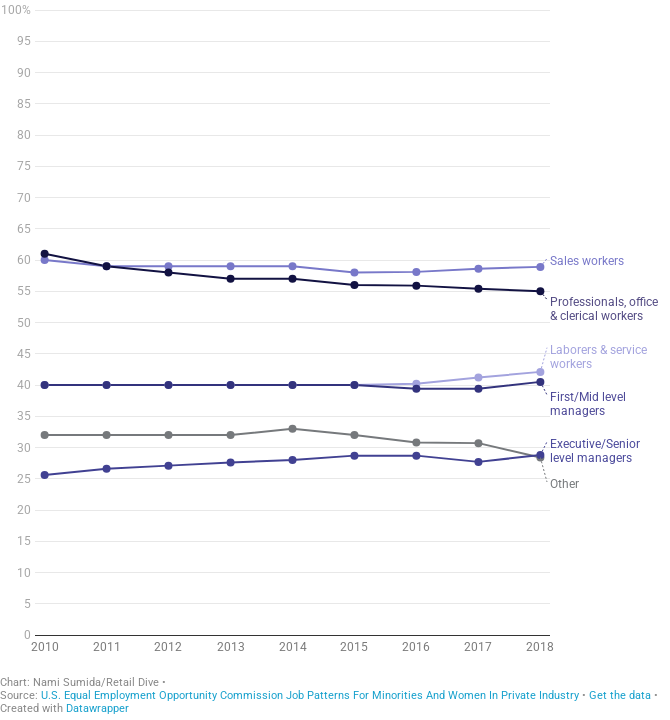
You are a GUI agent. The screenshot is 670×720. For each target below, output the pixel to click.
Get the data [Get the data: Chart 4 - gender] (620, 708)
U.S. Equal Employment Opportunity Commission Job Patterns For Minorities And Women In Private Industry (310, 708)
